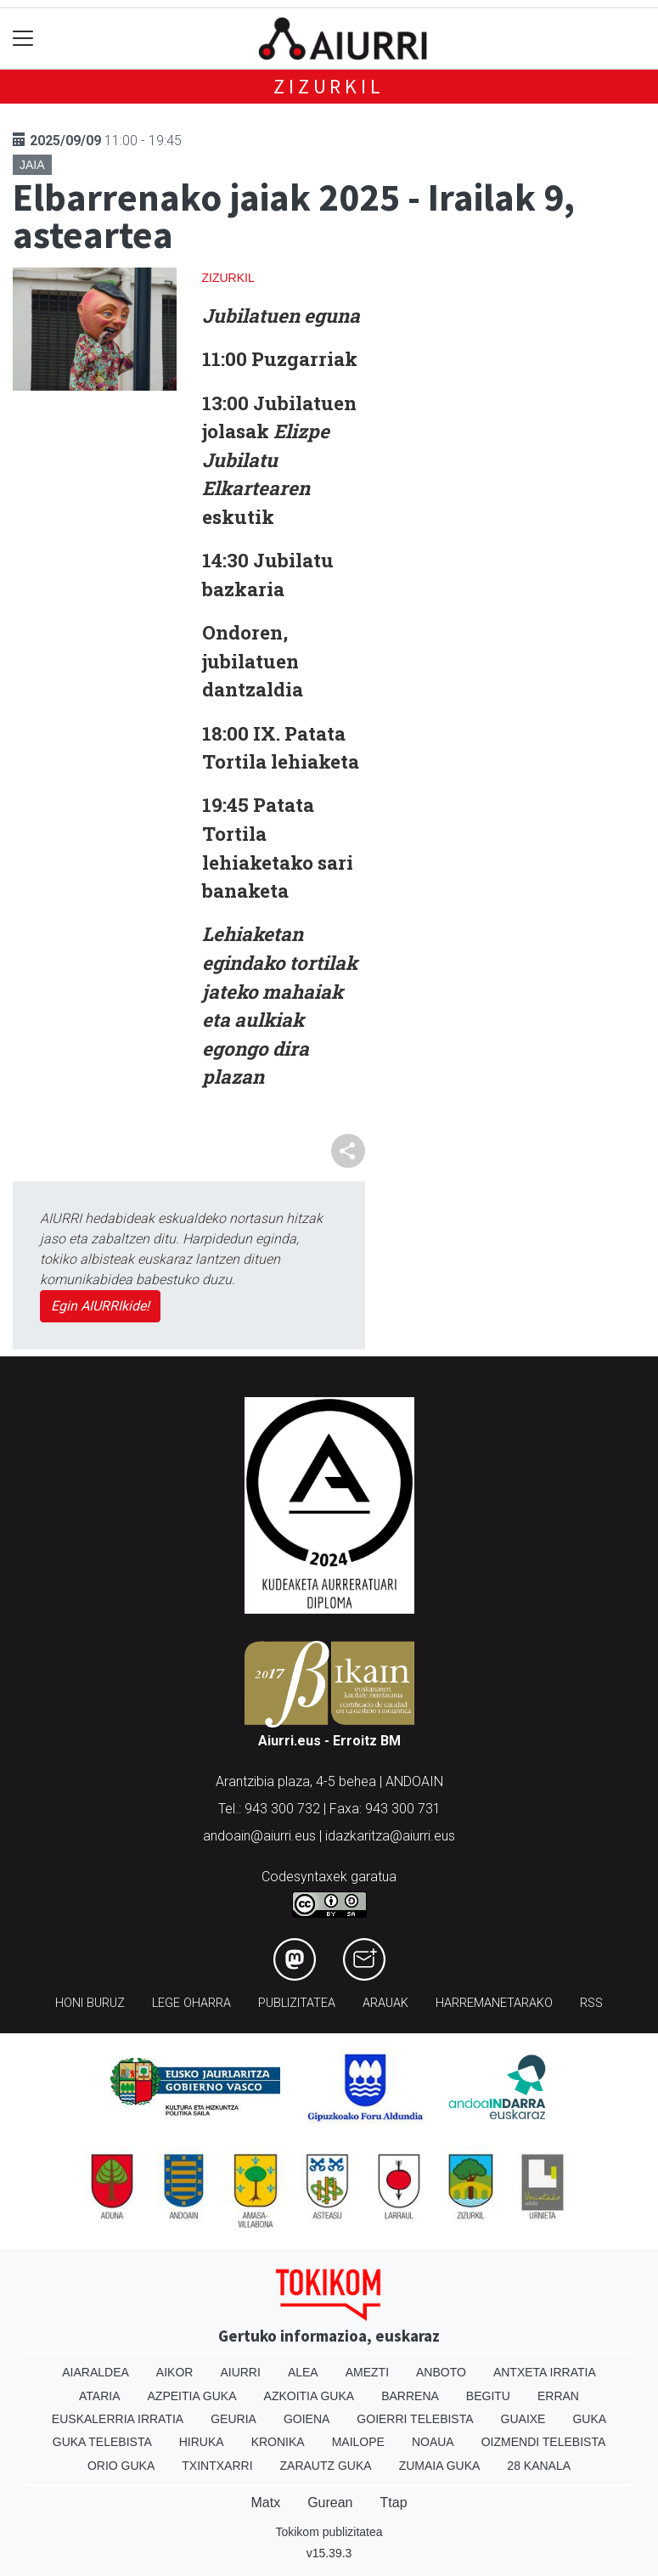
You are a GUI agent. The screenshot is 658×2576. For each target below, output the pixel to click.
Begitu (488, 2396)
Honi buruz (90, 2003)
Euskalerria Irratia (117, 2419)
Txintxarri (217, 2465)
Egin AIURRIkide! (100, 1306)
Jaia (32, 165)
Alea (303, 2372)
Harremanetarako (494, 2003)
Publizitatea (296, 2003)
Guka (589, 2419)
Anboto (441, 2372)
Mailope (358, 2442)
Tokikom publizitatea (328, 2532)
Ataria (100, 2396)
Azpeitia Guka (192, 2396)
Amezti (367, 2372)
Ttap (394, 2502)
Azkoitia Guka (309, 2396)
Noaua (433, 2442)
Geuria (233, 2419)
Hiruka (201, 2442)
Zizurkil (328, 86)
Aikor (175, 2372)
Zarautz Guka (326, 2465)
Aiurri (240, 2372)
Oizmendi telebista (543, 2442)
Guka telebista (102, 2442)
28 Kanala (539, 2465)
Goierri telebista (415, 2419)
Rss (591, 2003)
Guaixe (523, 2419)
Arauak (385, 2003)
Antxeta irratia (544, 2372)
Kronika (278, 2442)
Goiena (306, 2419)
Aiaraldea (95, 2372)
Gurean (329, 2502)
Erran (558, 2396)
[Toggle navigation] (23, 39)
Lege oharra (191, 2003)
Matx (265, 2502)
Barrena (410, 2396)
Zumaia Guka (440, 2465)
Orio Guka (121, 2465)
